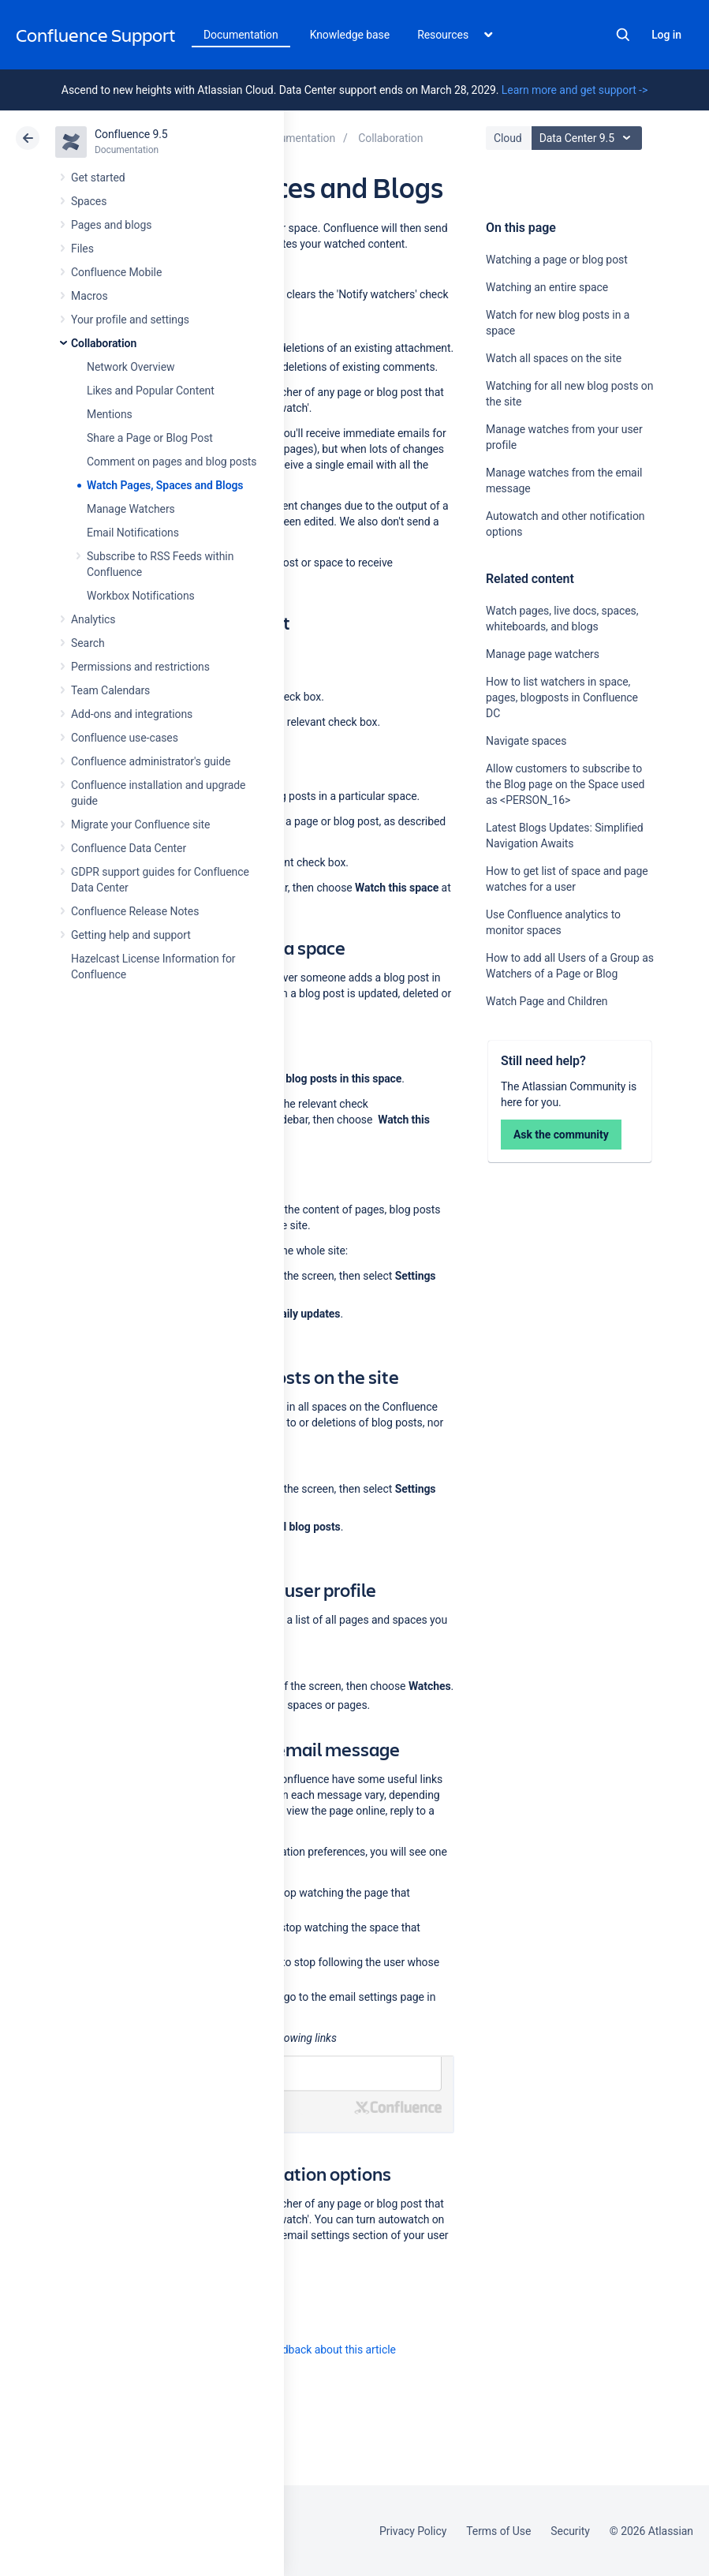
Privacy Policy (412, 2531)
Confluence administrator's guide (150, 761)
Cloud (508, 138)
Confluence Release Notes (135, 911)
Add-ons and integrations (131, 714)
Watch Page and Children (546, 1001)
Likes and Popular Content (151, 390)
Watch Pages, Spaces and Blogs (165, 485)
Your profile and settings (130, 319)
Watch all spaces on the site (553, 358)
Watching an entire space (547, 287)
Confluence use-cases (124, 737)
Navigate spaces (526, 741)
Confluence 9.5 (131, 134)
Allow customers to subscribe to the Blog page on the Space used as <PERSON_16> (565, 784)
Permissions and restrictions (140, 666)
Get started (98, 177)
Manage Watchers (131, 509)
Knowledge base (350, 34)
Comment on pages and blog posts (172, 461)
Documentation (240, 34)
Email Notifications (133, 532)
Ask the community (561, 1134)
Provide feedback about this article (312, 2349)
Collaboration (103, 343)
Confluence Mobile (116, 272)
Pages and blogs (111, 225)
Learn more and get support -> (574, 90)
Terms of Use (498, 2531)
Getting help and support (131, 935)
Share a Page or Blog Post (150, 438)
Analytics (93, 619)
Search (623, 34)
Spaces (88, 201)
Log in (666, 34)
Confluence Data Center (128, 848)
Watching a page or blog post (557, 259)
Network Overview (130, 367)
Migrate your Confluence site (140, 824)
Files (82, 248)
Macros (89, 296)
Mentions (109, 414)
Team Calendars (110, 690)
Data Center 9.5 (588, 138)
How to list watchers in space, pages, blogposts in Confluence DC (562, 697)
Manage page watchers (542, 654)
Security (570, 2531)
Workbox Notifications (141, 595)
